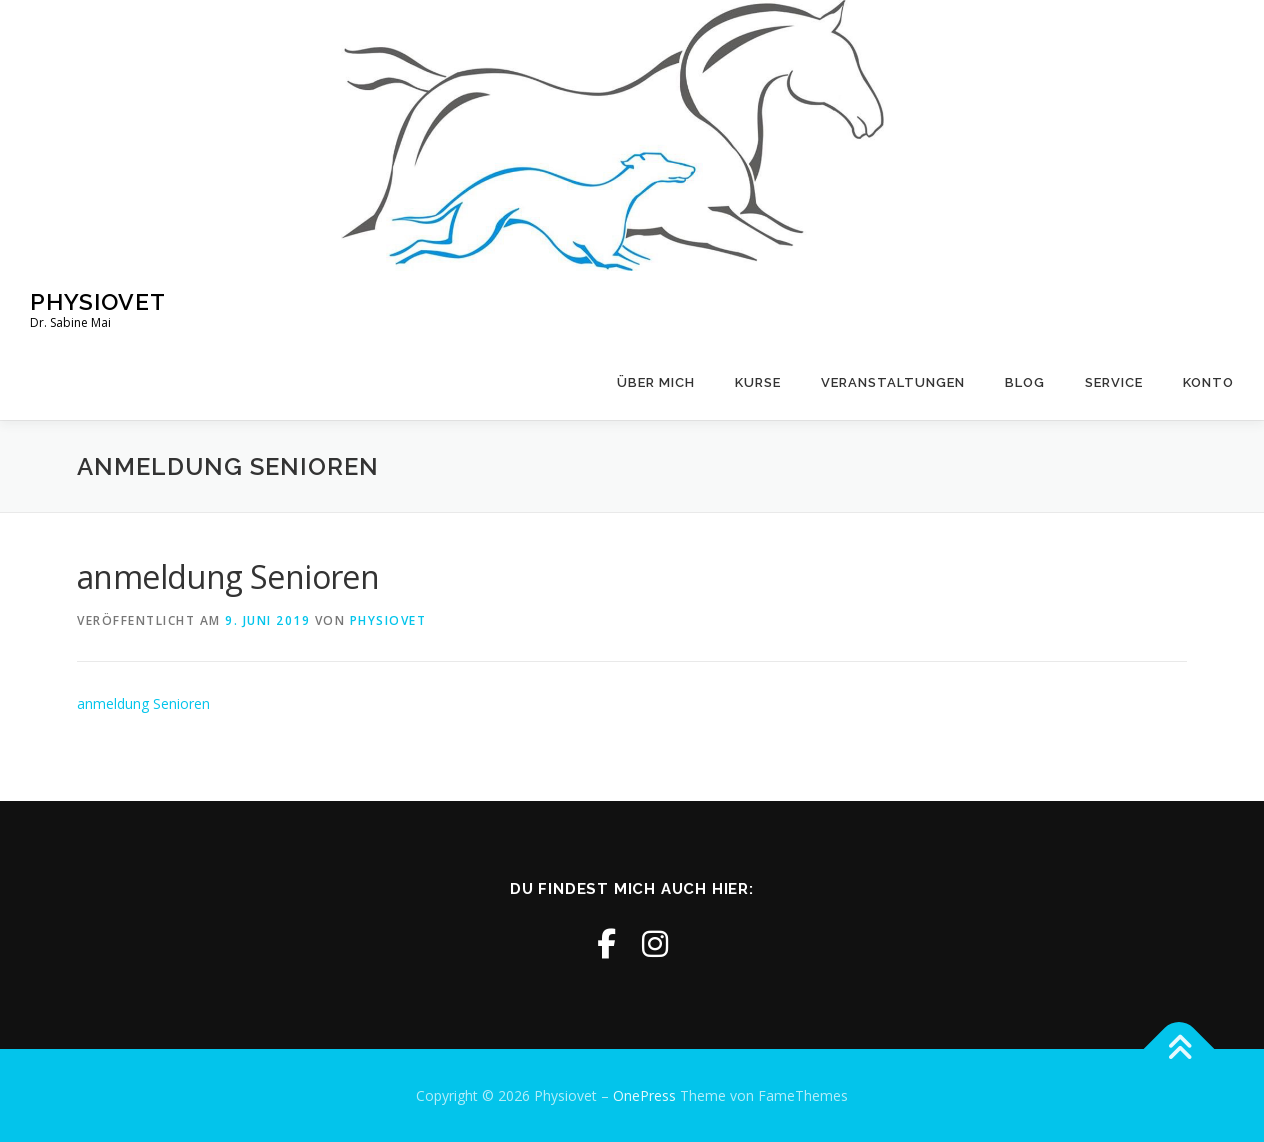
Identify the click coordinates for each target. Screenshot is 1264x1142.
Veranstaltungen (893, 382)
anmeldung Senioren (143, 703)
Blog (1025, 382)
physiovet (388, 620)
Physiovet (98, 300)
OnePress (644, 1095)
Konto (1208, 382)
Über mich (656, 382)
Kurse (758, 382)
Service (1114, 382)
